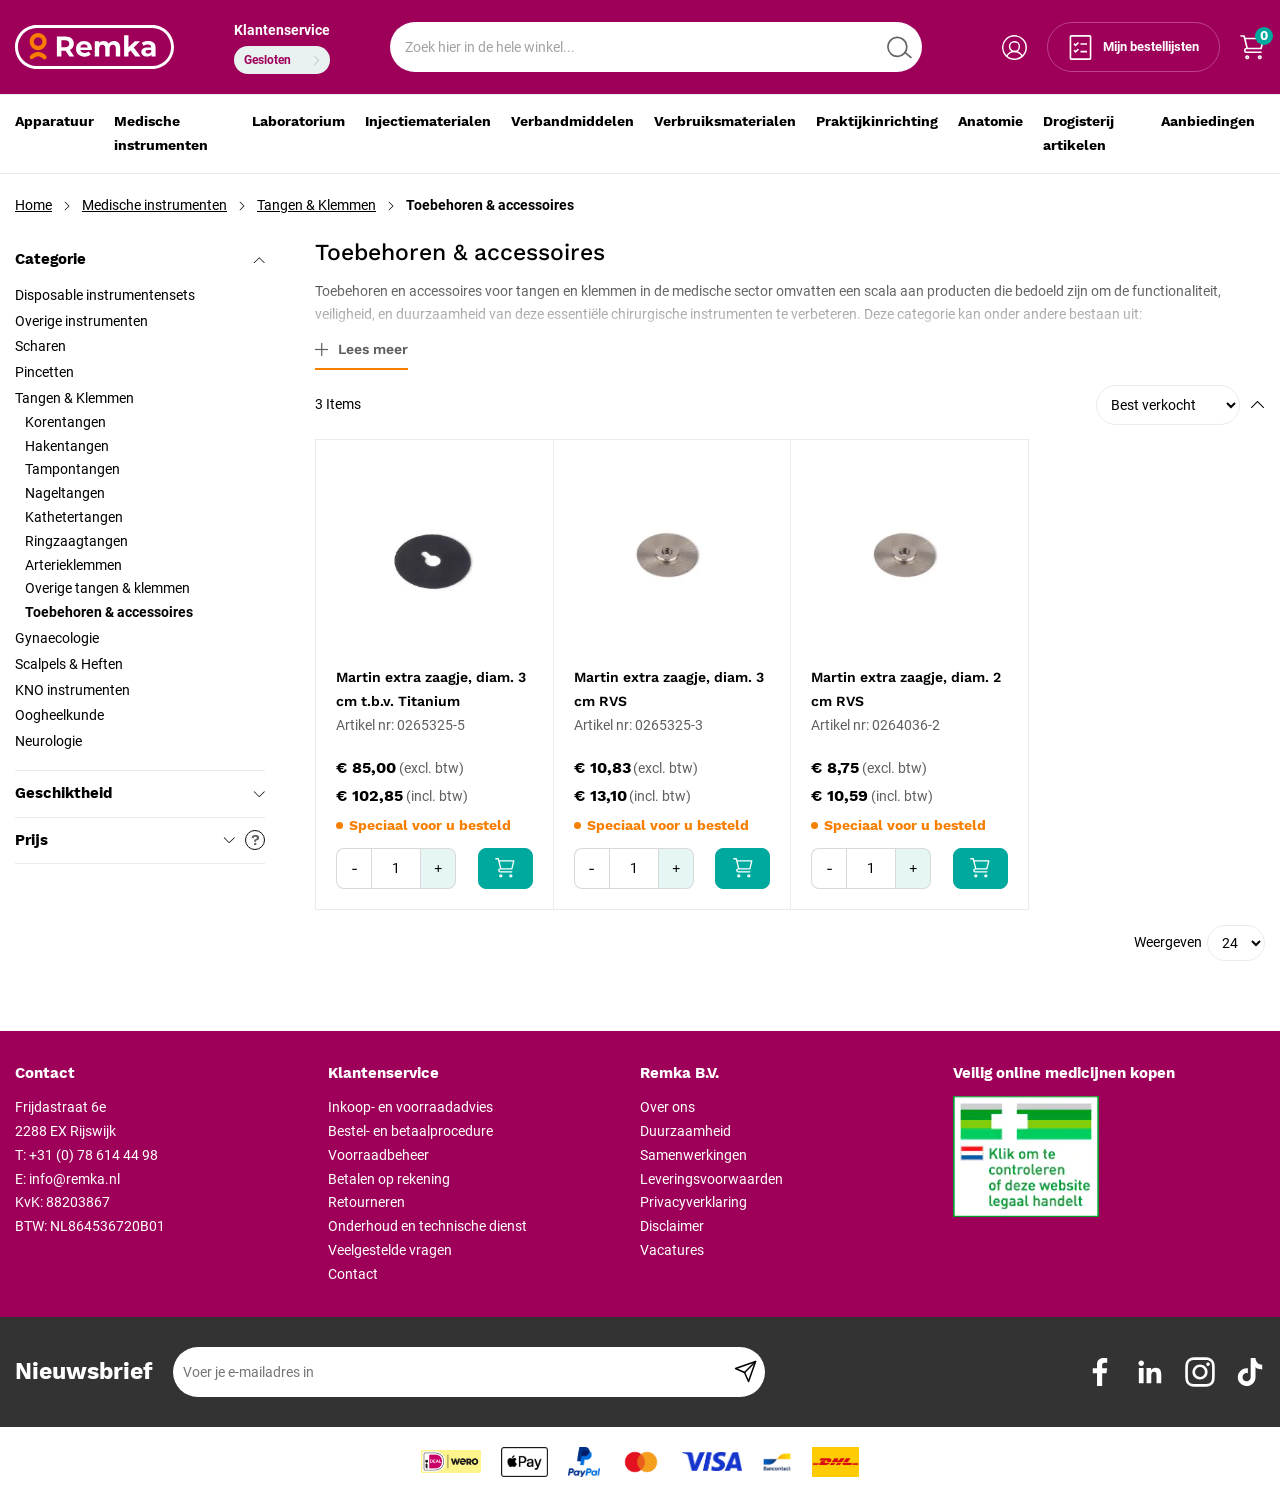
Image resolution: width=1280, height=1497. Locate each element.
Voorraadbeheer (378, 1155)
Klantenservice (282, 30)
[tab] (164, 1074)
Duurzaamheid (685, 1131)
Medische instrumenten (154, 205)
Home (33, 205)
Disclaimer (672, 1226)
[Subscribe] (745, 1372)
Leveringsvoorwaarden (711, 1179)
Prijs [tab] (140, 840)
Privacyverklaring (693, 1202)
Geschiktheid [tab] (140, 793)
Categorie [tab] (140, 259)
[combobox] (656, 47)
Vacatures (672, 1250)
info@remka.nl (74, 1179)
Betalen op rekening (389, 1179)
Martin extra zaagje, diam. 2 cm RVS (906, 689)
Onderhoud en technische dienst (427, 1226)
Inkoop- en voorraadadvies (410, 1107)
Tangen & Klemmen (316, 205)
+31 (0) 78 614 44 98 (93, 1155)
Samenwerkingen (693, 1155)
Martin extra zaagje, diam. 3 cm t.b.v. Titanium (431, 689)
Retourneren (366, 1202)
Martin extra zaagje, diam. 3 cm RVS (669, 689)
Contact (353, 1274)
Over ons (667, 1107)
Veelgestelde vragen (390, 1250)
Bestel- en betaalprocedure (410, 1131)
